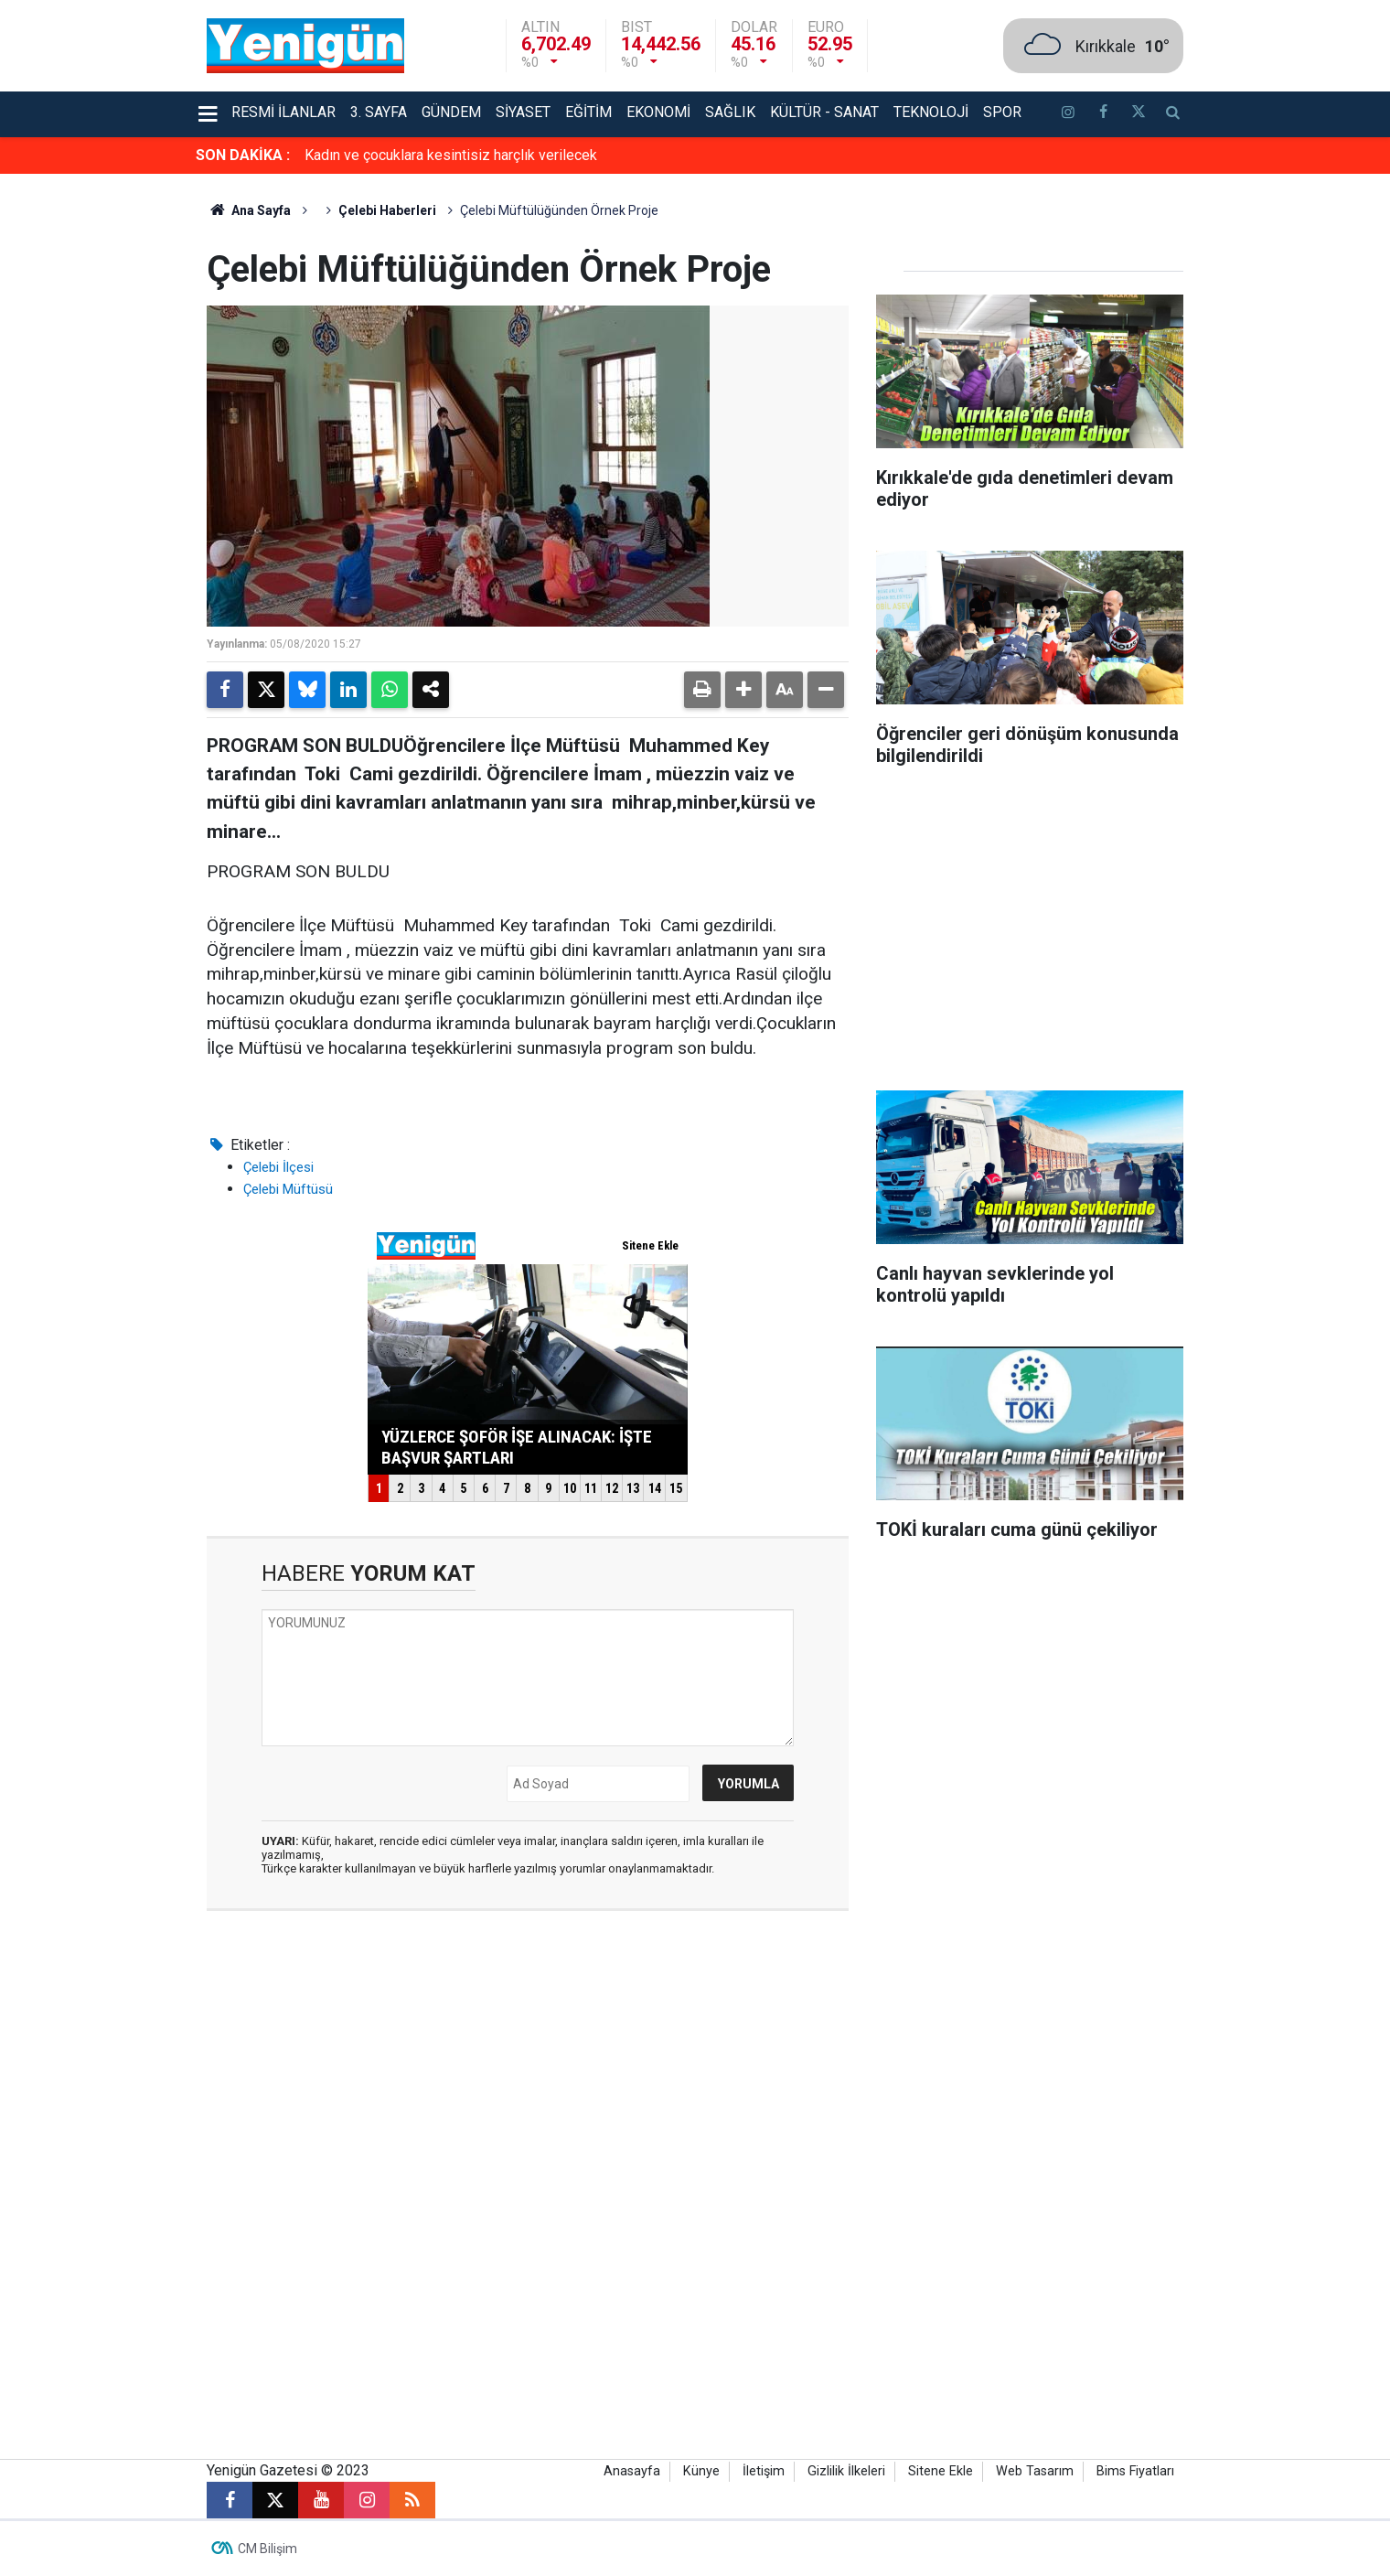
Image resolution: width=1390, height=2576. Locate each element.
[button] (743, 689)
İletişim (764, 2471)
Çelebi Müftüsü (288, 1189)
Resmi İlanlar (283, 112)
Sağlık (730, 112)
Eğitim (588, 112)
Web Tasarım (1035, 2471)
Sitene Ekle (940, 2471)
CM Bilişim (267, 2548)
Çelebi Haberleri (387, 210)
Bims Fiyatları (1135, 2471)
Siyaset (523, 112)
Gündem (451, 112)
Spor (1002, 112)
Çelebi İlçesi (278, 1167)
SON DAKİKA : (243, 155)
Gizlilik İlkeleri (846, 2471)
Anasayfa (632, 2471)
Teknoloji (930, 112)
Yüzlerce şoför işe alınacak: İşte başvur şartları (452, 155)
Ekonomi (658, 112)
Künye (701, 2471)
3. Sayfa (378, 112)
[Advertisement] (1288, 448)
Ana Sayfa (249, 210)
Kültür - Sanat (824, 112)
